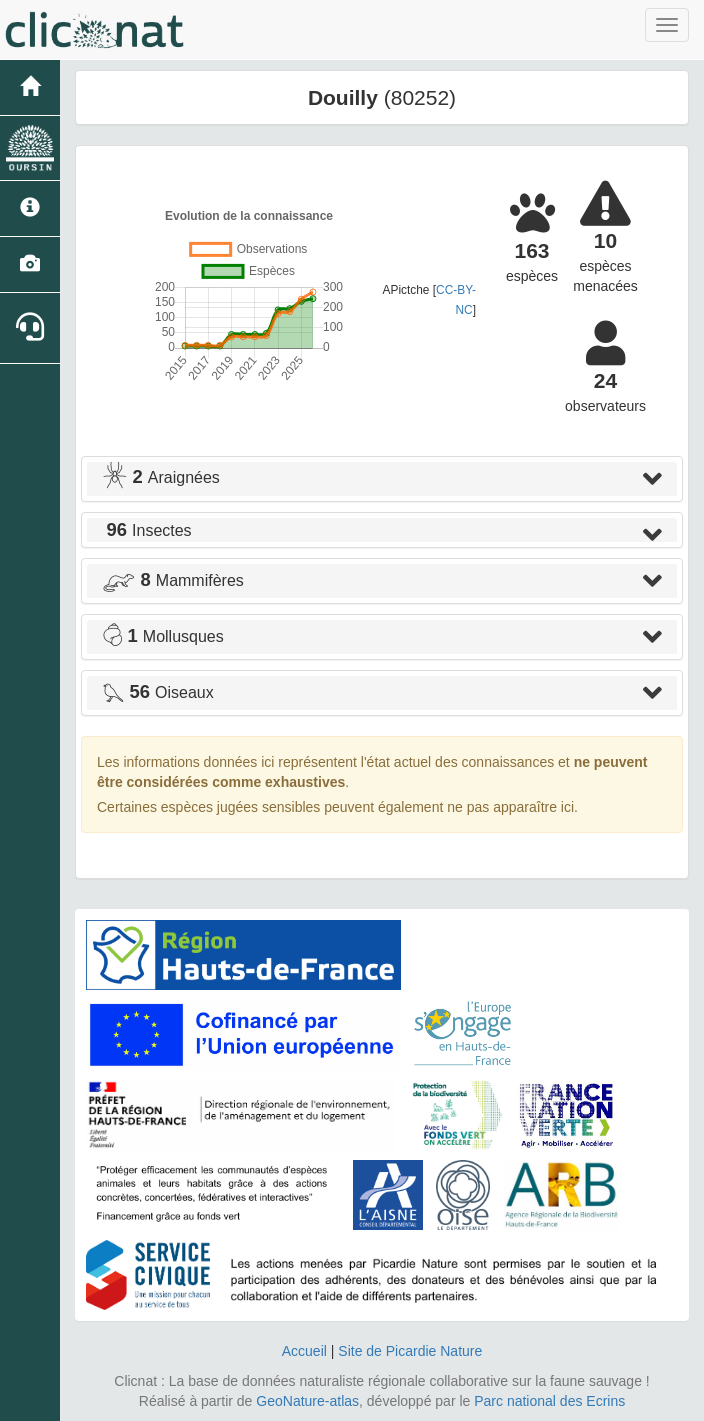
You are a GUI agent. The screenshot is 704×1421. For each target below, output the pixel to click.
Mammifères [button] (173, 580)
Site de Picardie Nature (410, 1351)
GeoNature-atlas (307, 1401)
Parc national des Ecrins (549, 1401)
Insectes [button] (147, 530)
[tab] (382, 479)
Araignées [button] (161, 477)
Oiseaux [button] (158, 692)
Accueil (304, 1351)
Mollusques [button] (163, 636)
